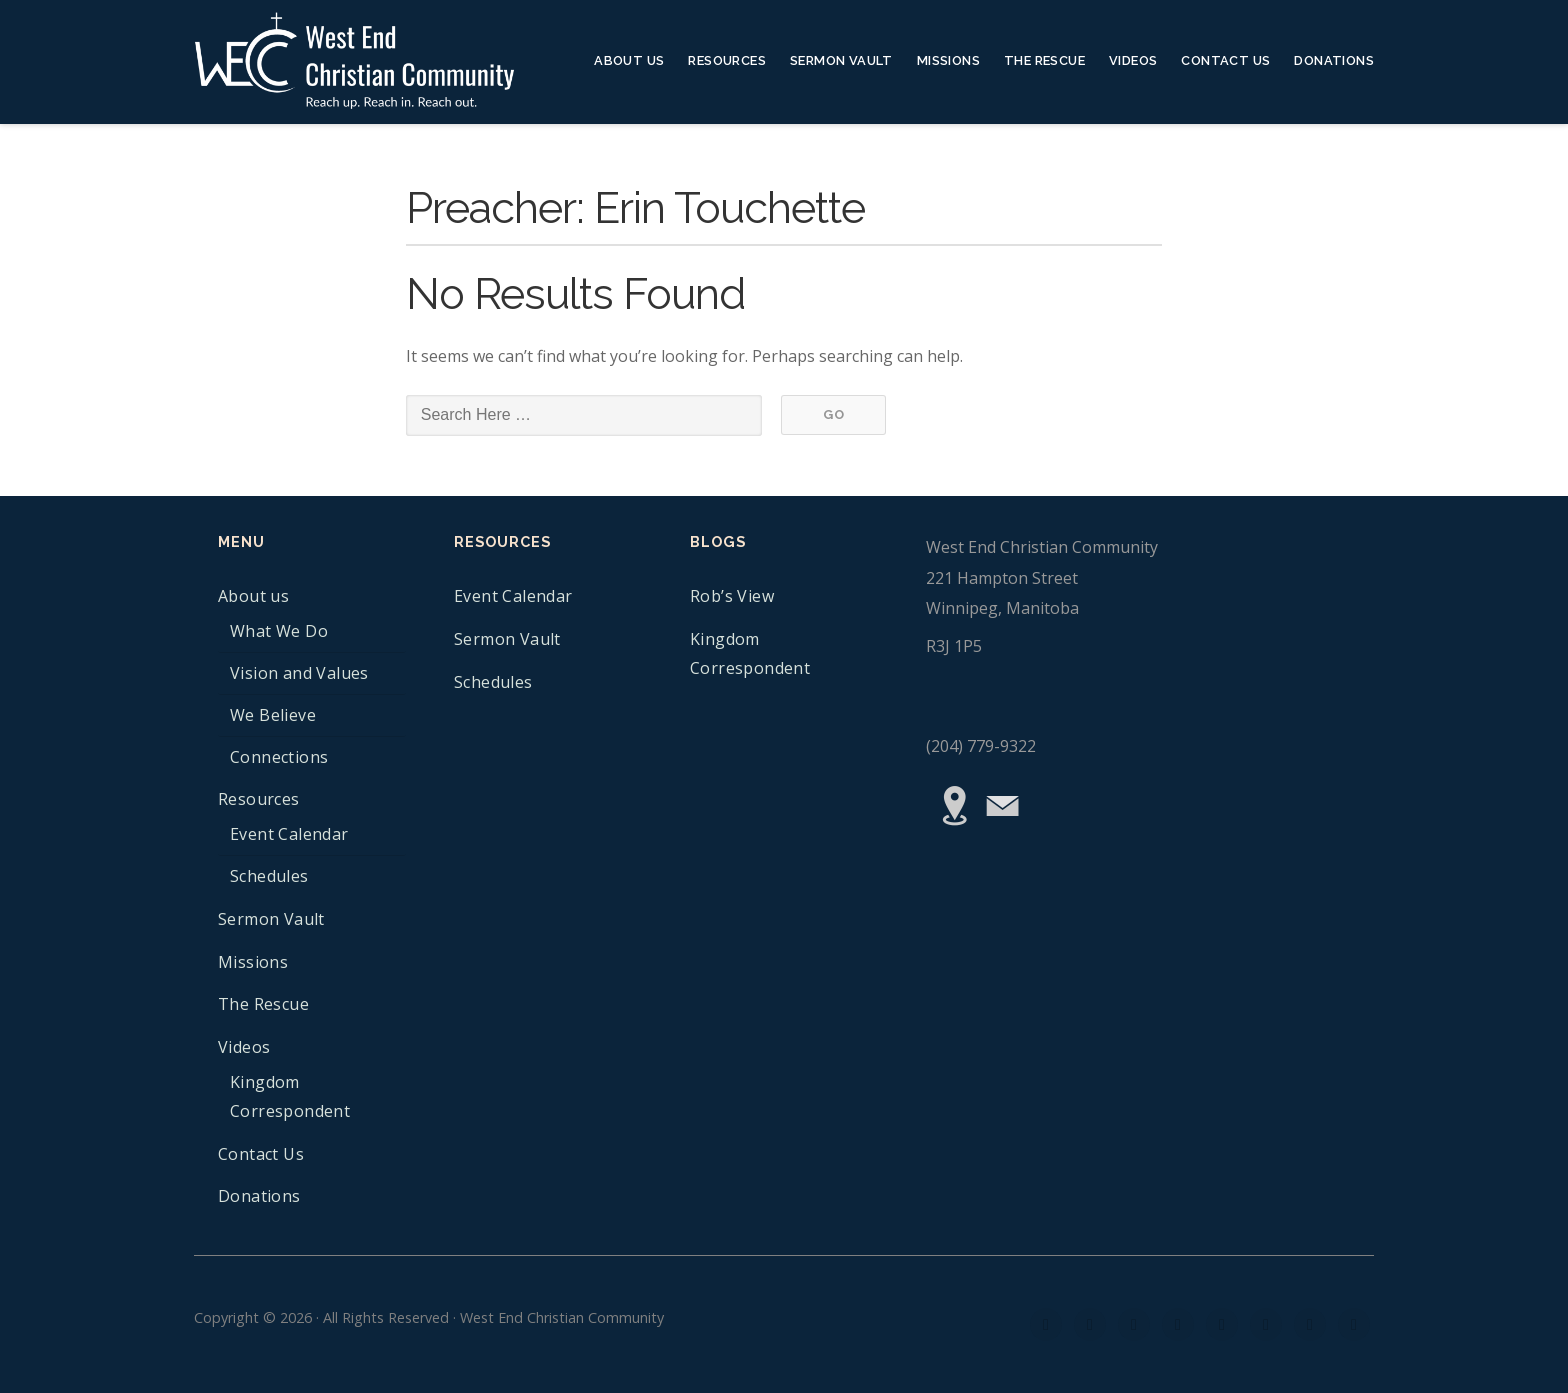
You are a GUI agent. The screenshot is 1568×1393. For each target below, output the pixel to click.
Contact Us (1225, 60)
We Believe (273, 715)
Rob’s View (732, 596)
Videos (1133, 60)
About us (629, 60)
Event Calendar (289, 834)
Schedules (269, 876)
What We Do (279, 631)
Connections (279, 757)
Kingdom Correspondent (290, 1096)
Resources (727, 60)
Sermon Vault (841, 60)
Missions (948, 60)
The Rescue (1044, 60)
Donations (1334, 60)
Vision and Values (299, 673)
